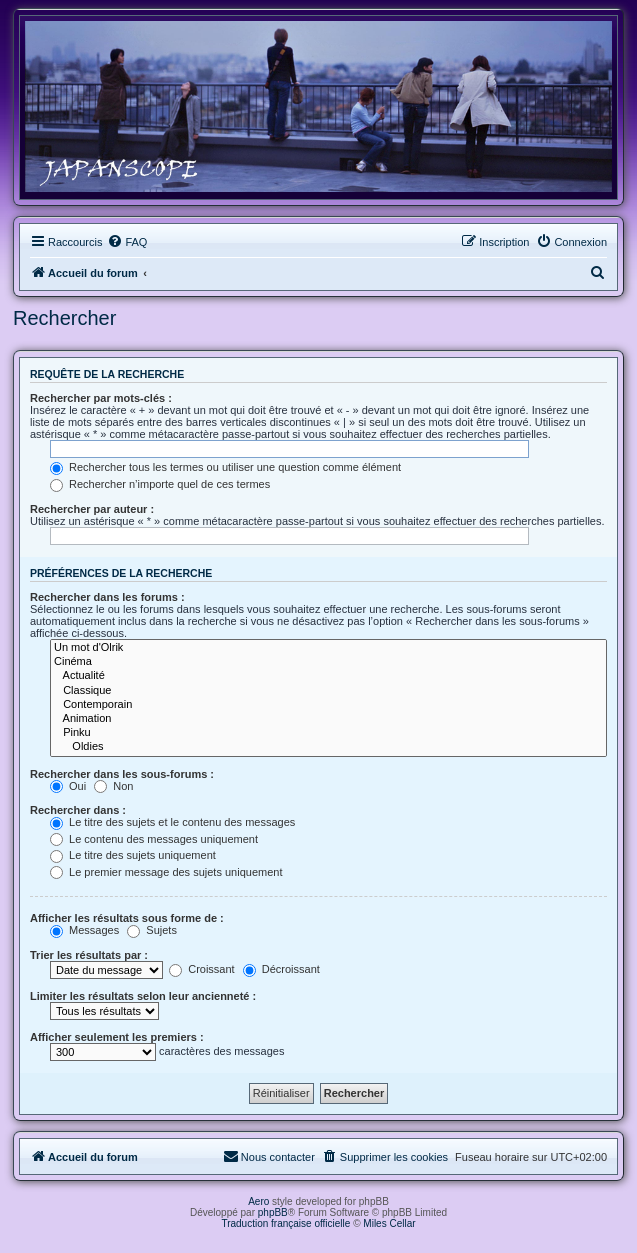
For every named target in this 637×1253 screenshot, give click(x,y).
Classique (328, 691)
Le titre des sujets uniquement (133, 855)
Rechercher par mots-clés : (101, 398)
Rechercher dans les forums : (107, 597)
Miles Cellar (389, 1223)
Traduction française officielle (285, 1223)
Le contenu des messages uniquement (154, 839)
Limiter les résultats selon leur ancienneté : (143, 996)
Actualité (328, 676)
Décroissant (281, 969)
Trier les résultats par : (89, 955)
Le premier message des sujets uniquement (166, 872)
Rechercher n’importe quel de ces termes (160, 484)
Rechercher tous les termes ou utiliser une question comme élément (225, 467)
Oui (68, 786)
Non (113, 786)
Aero (258, 1201)
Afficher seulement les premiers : (117, 1037)
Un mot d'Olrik (328, 648)
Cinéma (328, 662)
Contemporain (328, 705)
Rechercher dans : (78, 810)
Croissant (202, 969)
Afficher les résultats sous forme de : (127, 918)
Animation (328, 719)
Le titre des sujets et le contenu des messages (172, 822)
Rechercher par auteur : (92, 509)
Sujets (152, 930)
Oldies (328, 747)
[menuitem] (127, 242)
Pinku (328, 733)
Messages (84, 930)
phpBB (273, 1212)
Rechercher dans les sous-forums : (122, 774)
